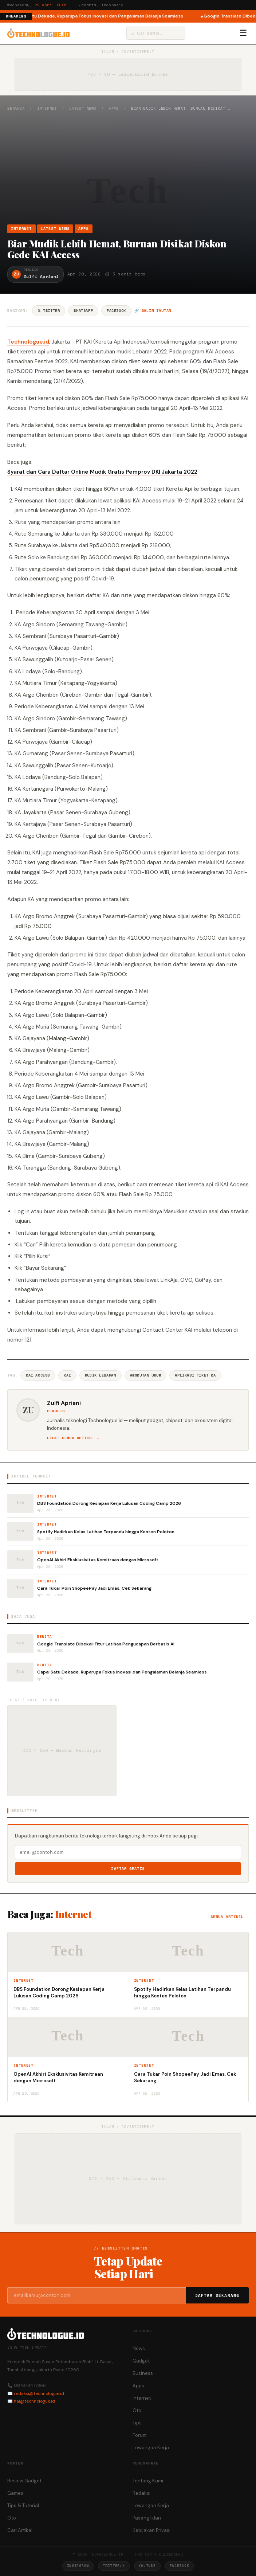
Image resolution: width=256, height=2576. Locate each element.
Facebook (116, 310)
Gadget (141, 2361)
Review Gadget (24, 2481)
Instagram (78, 2565)
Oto (137, 2410)
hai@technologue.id (34, 2401)
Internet (47, 108)
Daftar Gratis (128, 1868)
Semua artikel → (229, 1916)
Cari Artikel (19, 2530)
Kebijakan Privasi (151, 2530)
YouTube (147, 2565)
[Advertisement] (128, 168)
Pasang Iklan (147, 2518)
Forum (140, 2435)
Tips (137, 2423)
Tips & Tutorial (23, 2505)
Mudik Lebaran (100, 1375)
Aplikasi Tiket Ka (195, 1375)
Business (143, 2373)
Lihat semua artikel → (73, 1438)
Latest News (83, 108)
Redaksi (141, 2493)
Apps (114, 108)
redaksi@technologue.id (39, 2393)
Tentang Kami (148, 2481)
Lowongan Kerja (151, 2447)
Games (15, 2493)
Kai (67, 1375)
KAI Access (38, 1375)
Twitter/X (114, 2565)
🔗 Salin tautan (152, 310)
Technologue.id (28, 341)
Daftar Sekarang (217, 2295)
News (139, 2348)
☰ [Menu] (243, 33)
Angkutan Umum (145, 1375)
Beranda (16, 108)
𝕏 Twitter (49, 310)
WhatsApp (83, 310)
